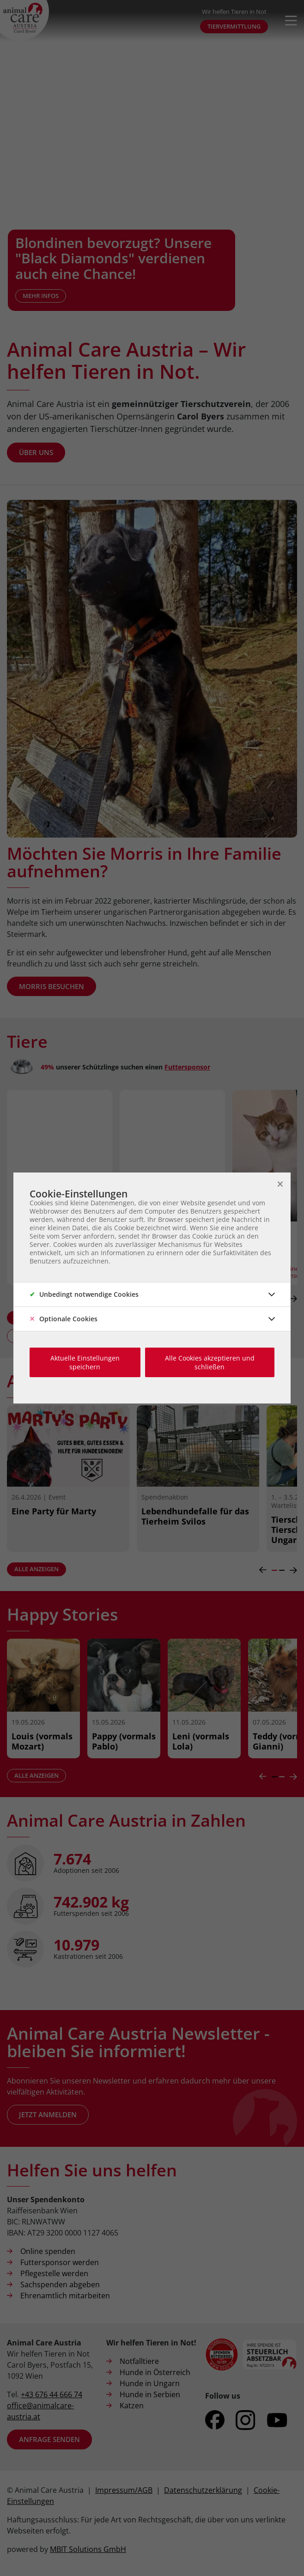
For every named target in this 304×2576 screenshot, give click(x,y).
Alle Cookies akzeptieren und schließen (210, 1362)
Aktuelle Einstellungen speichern (85, 1362)
